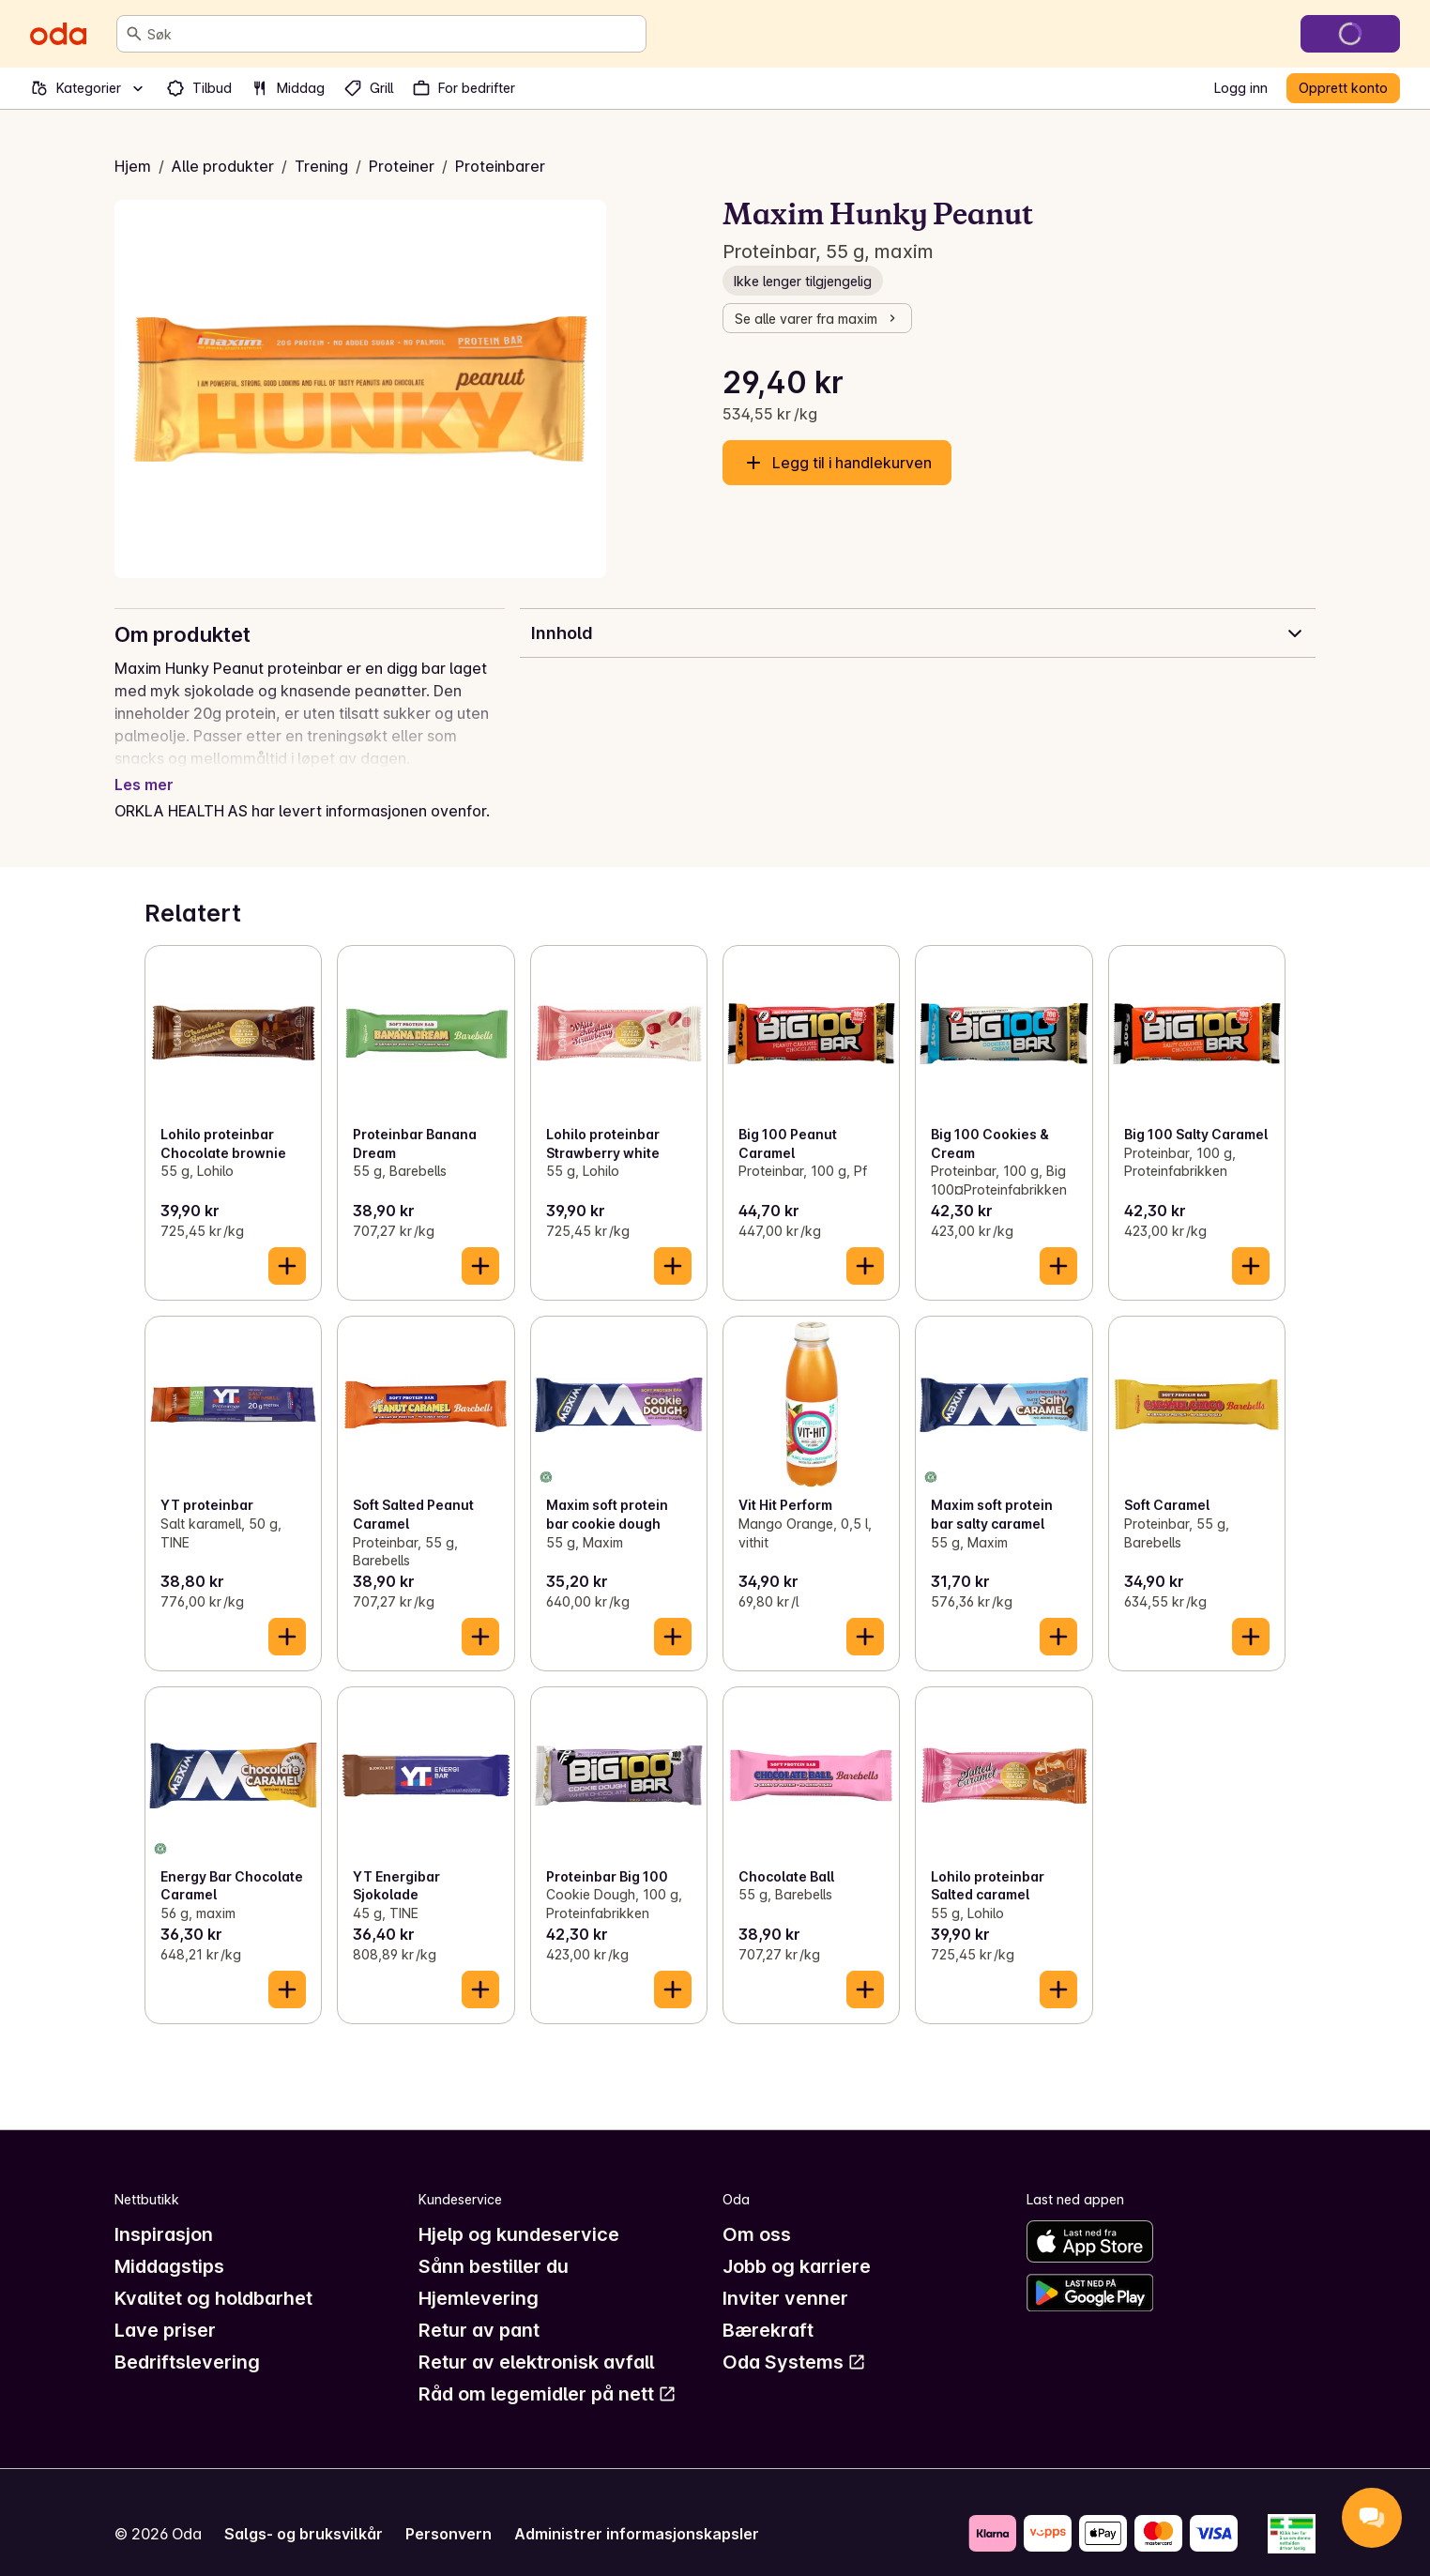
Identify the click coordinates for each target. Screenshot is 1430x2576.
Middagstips (169, 2244)
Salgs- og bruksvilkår (303, 2511)
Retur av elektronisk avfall (536, 2339)
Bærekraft (768, 2307)
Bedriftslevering (187, 2339)
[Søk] (134, 33)
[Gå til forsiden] (58, 34)
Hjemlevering (478, 2275)
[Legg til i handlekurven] (287, 1243)
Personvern (448, 2511)
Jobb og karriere (797, 2244)
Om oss (757, 2212)
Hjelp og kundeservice (518, 2212)
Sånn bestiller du (493, 2244)
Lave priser (165, 2307)
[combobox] (392, 34)
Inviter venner (785, 2275)
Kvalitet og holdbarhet (213, 2275)
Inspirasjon (163, 2212)
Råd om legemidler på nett (547, 2371)
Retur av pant (479, 2307)
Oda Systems (794, 2339)
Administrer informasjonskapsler (636, 2511)
